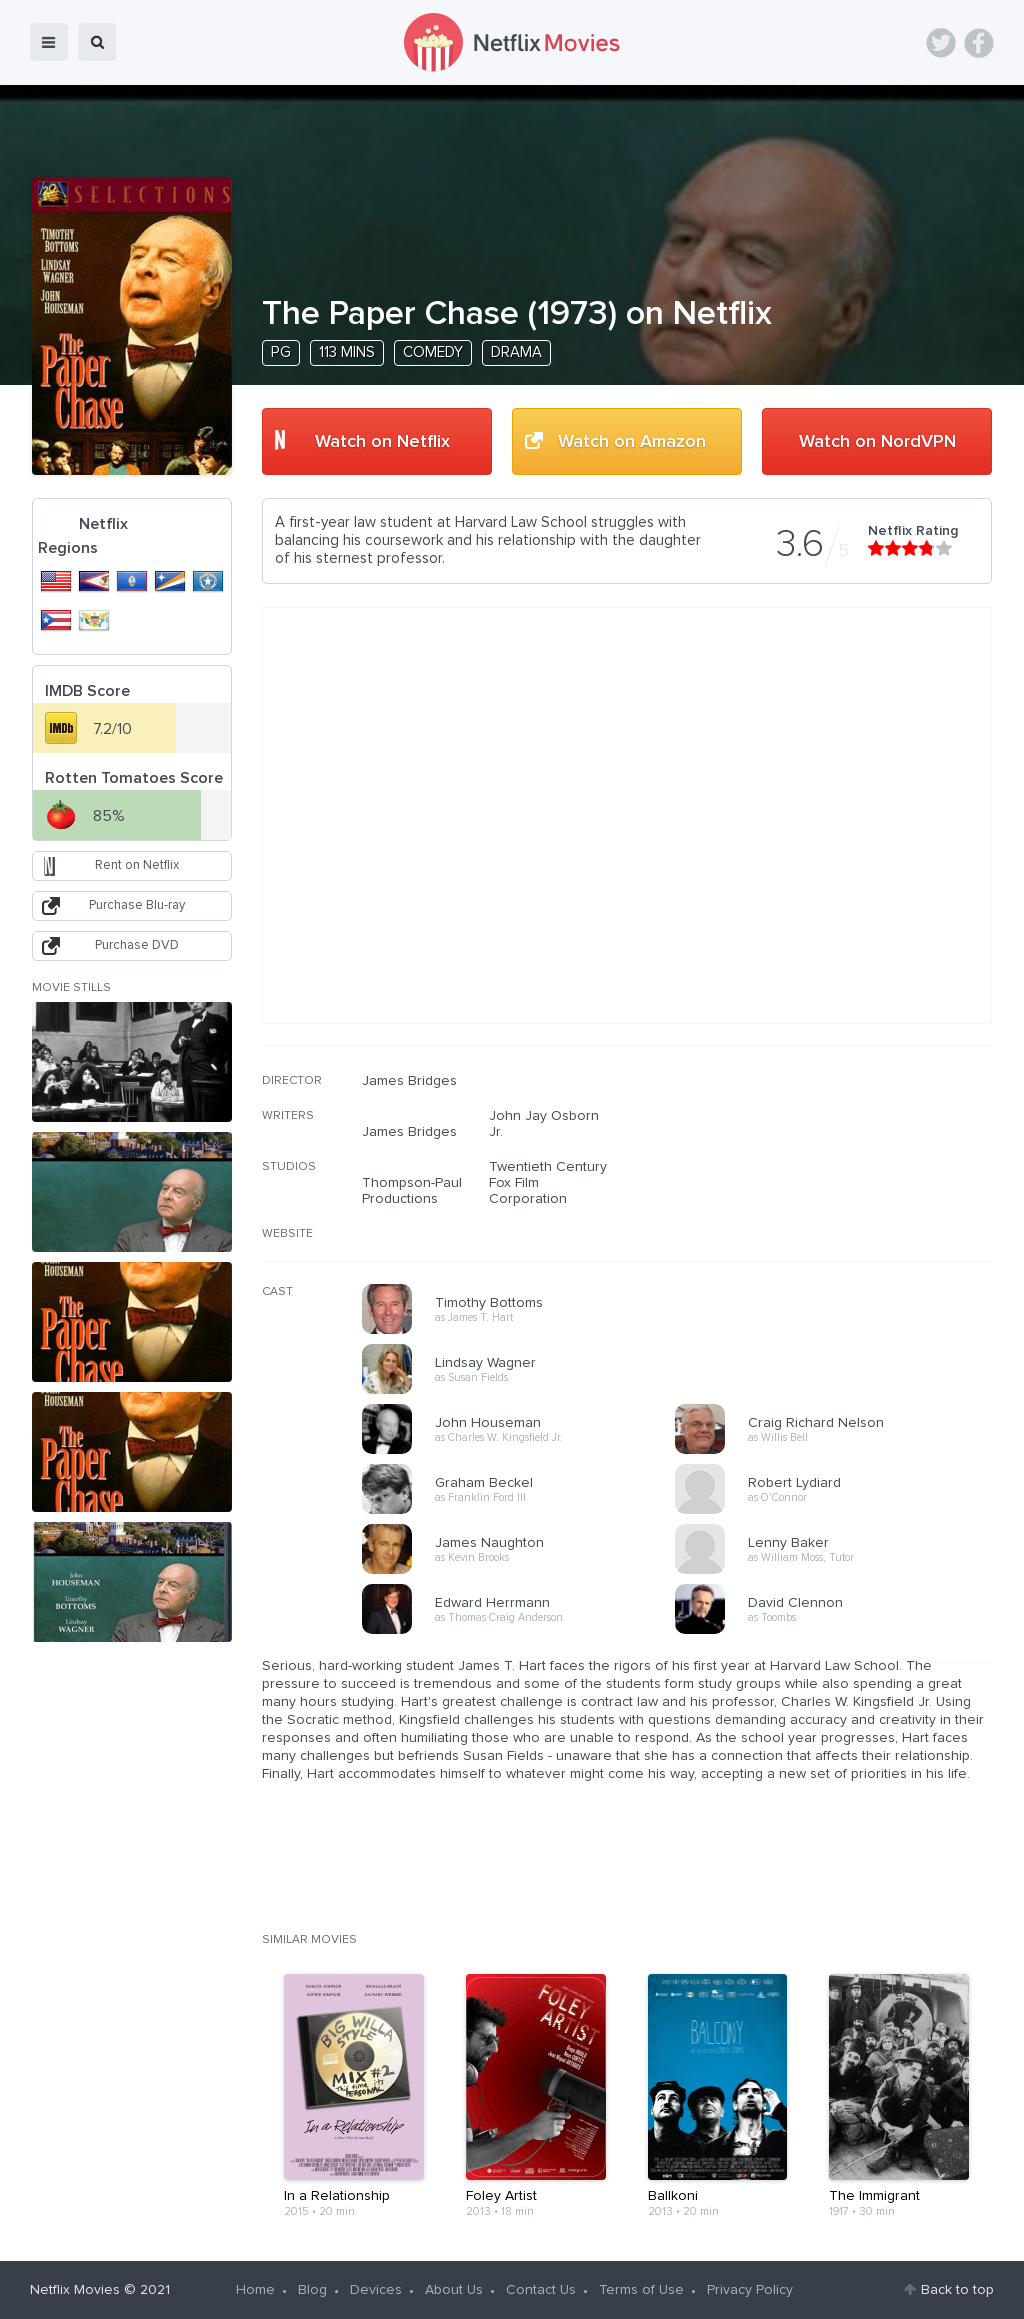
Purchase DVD (137, 945)
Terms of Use (641, 2290)
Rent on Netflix (137, 865)
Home (255, 2290)
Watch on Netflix (382, 442)
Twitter (941, 43)
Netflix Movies (75, 2290)
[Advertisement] (842, 1201)
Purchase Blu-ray (137, 905)
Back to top (957, 2290)
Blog (312, 2290)
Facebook (979, 43)
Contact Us (541, 2290)
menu (49, 42)
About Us (454, 2290)
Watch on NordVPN (877, 442)
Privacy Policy (750, 2290)
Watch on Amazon (632, 442)
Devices (376, 2290)
